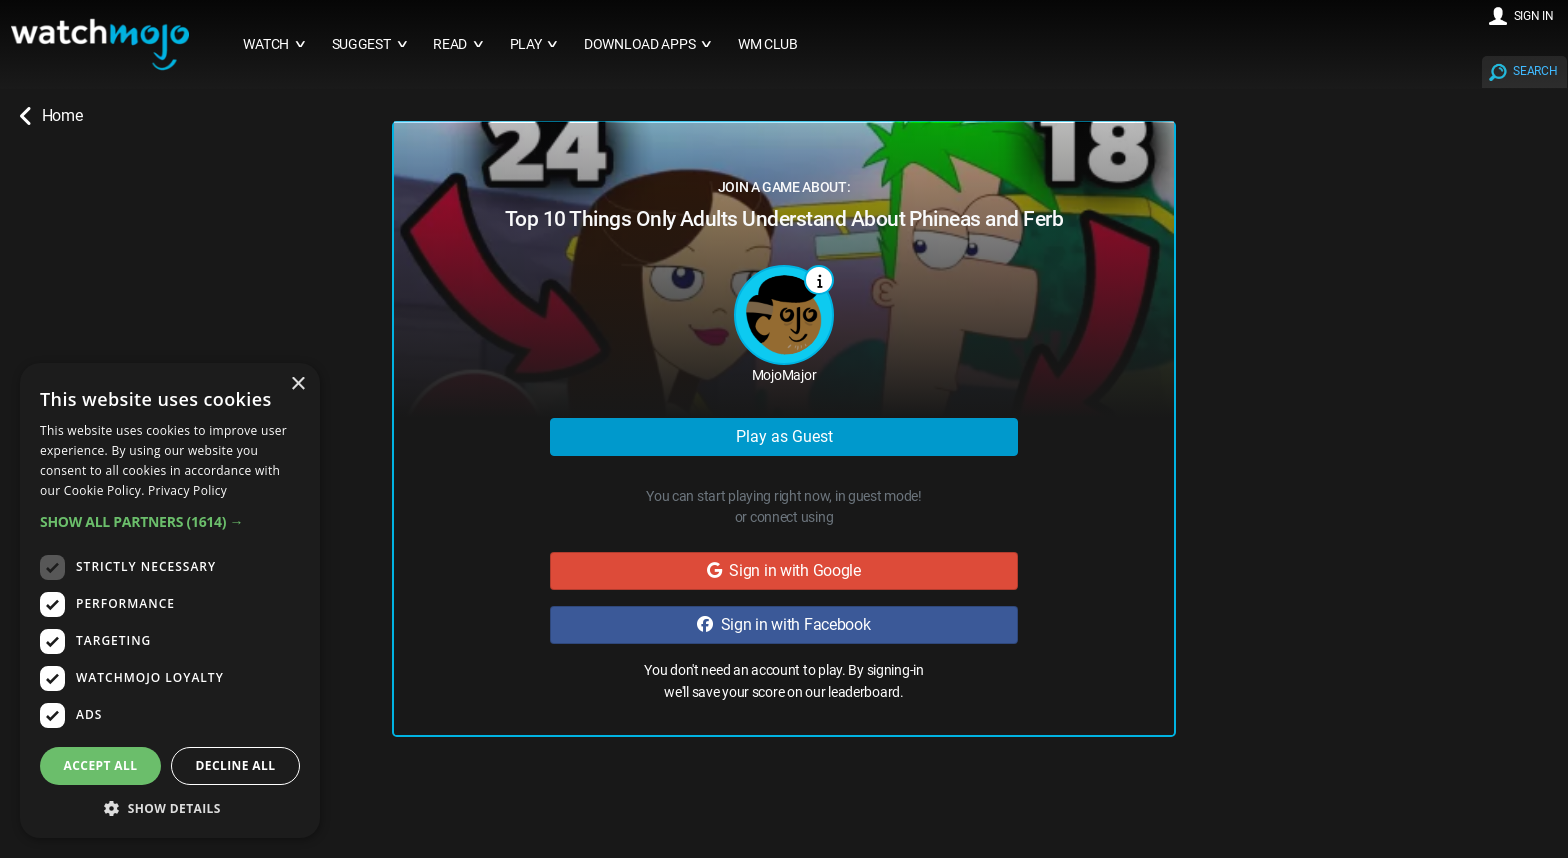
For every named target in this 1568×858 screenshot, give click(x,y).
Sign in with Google (784, 570)
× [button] (297, 384)
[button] (170, 521)
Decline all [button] (236, 765)
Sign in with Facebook (783, 624)
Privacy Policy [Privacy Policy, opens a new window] (187, 490)
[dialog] (170, 600)
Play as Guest (784, 436)
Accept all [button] (101, 765)
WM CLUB (768, 44)
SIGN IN (1534, 16)
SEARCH (1535, 71)
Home (51, 116)
